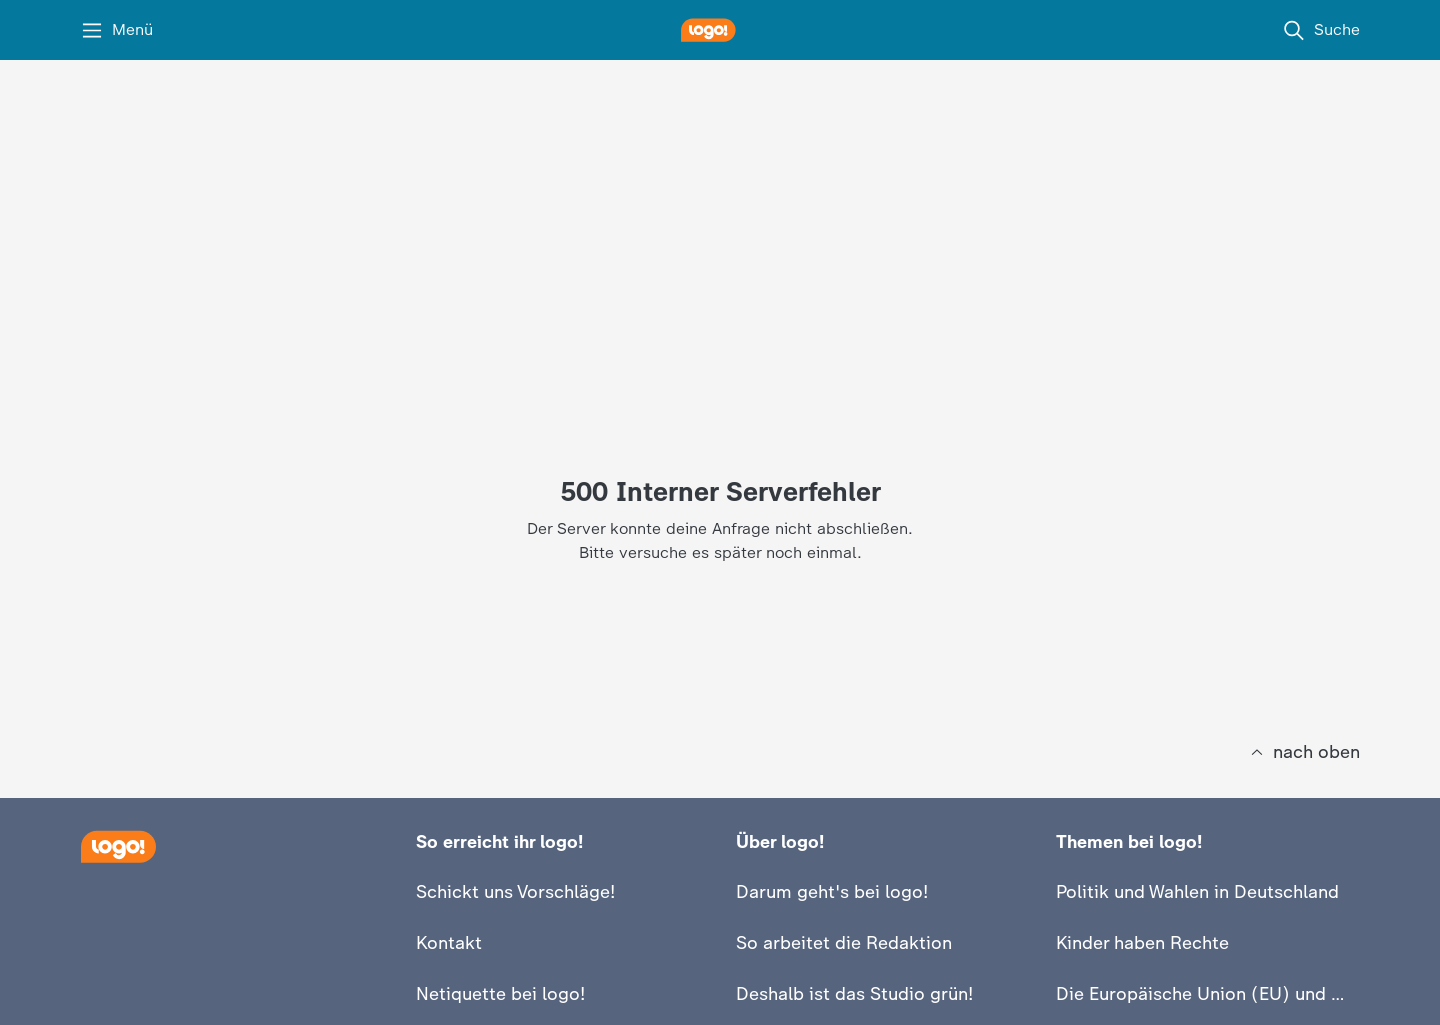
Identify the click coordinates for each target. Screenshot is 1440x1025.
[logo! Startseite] (720, 30)
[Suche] (1321, 30)
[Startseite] (118, 846)
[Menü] (116, 30)
